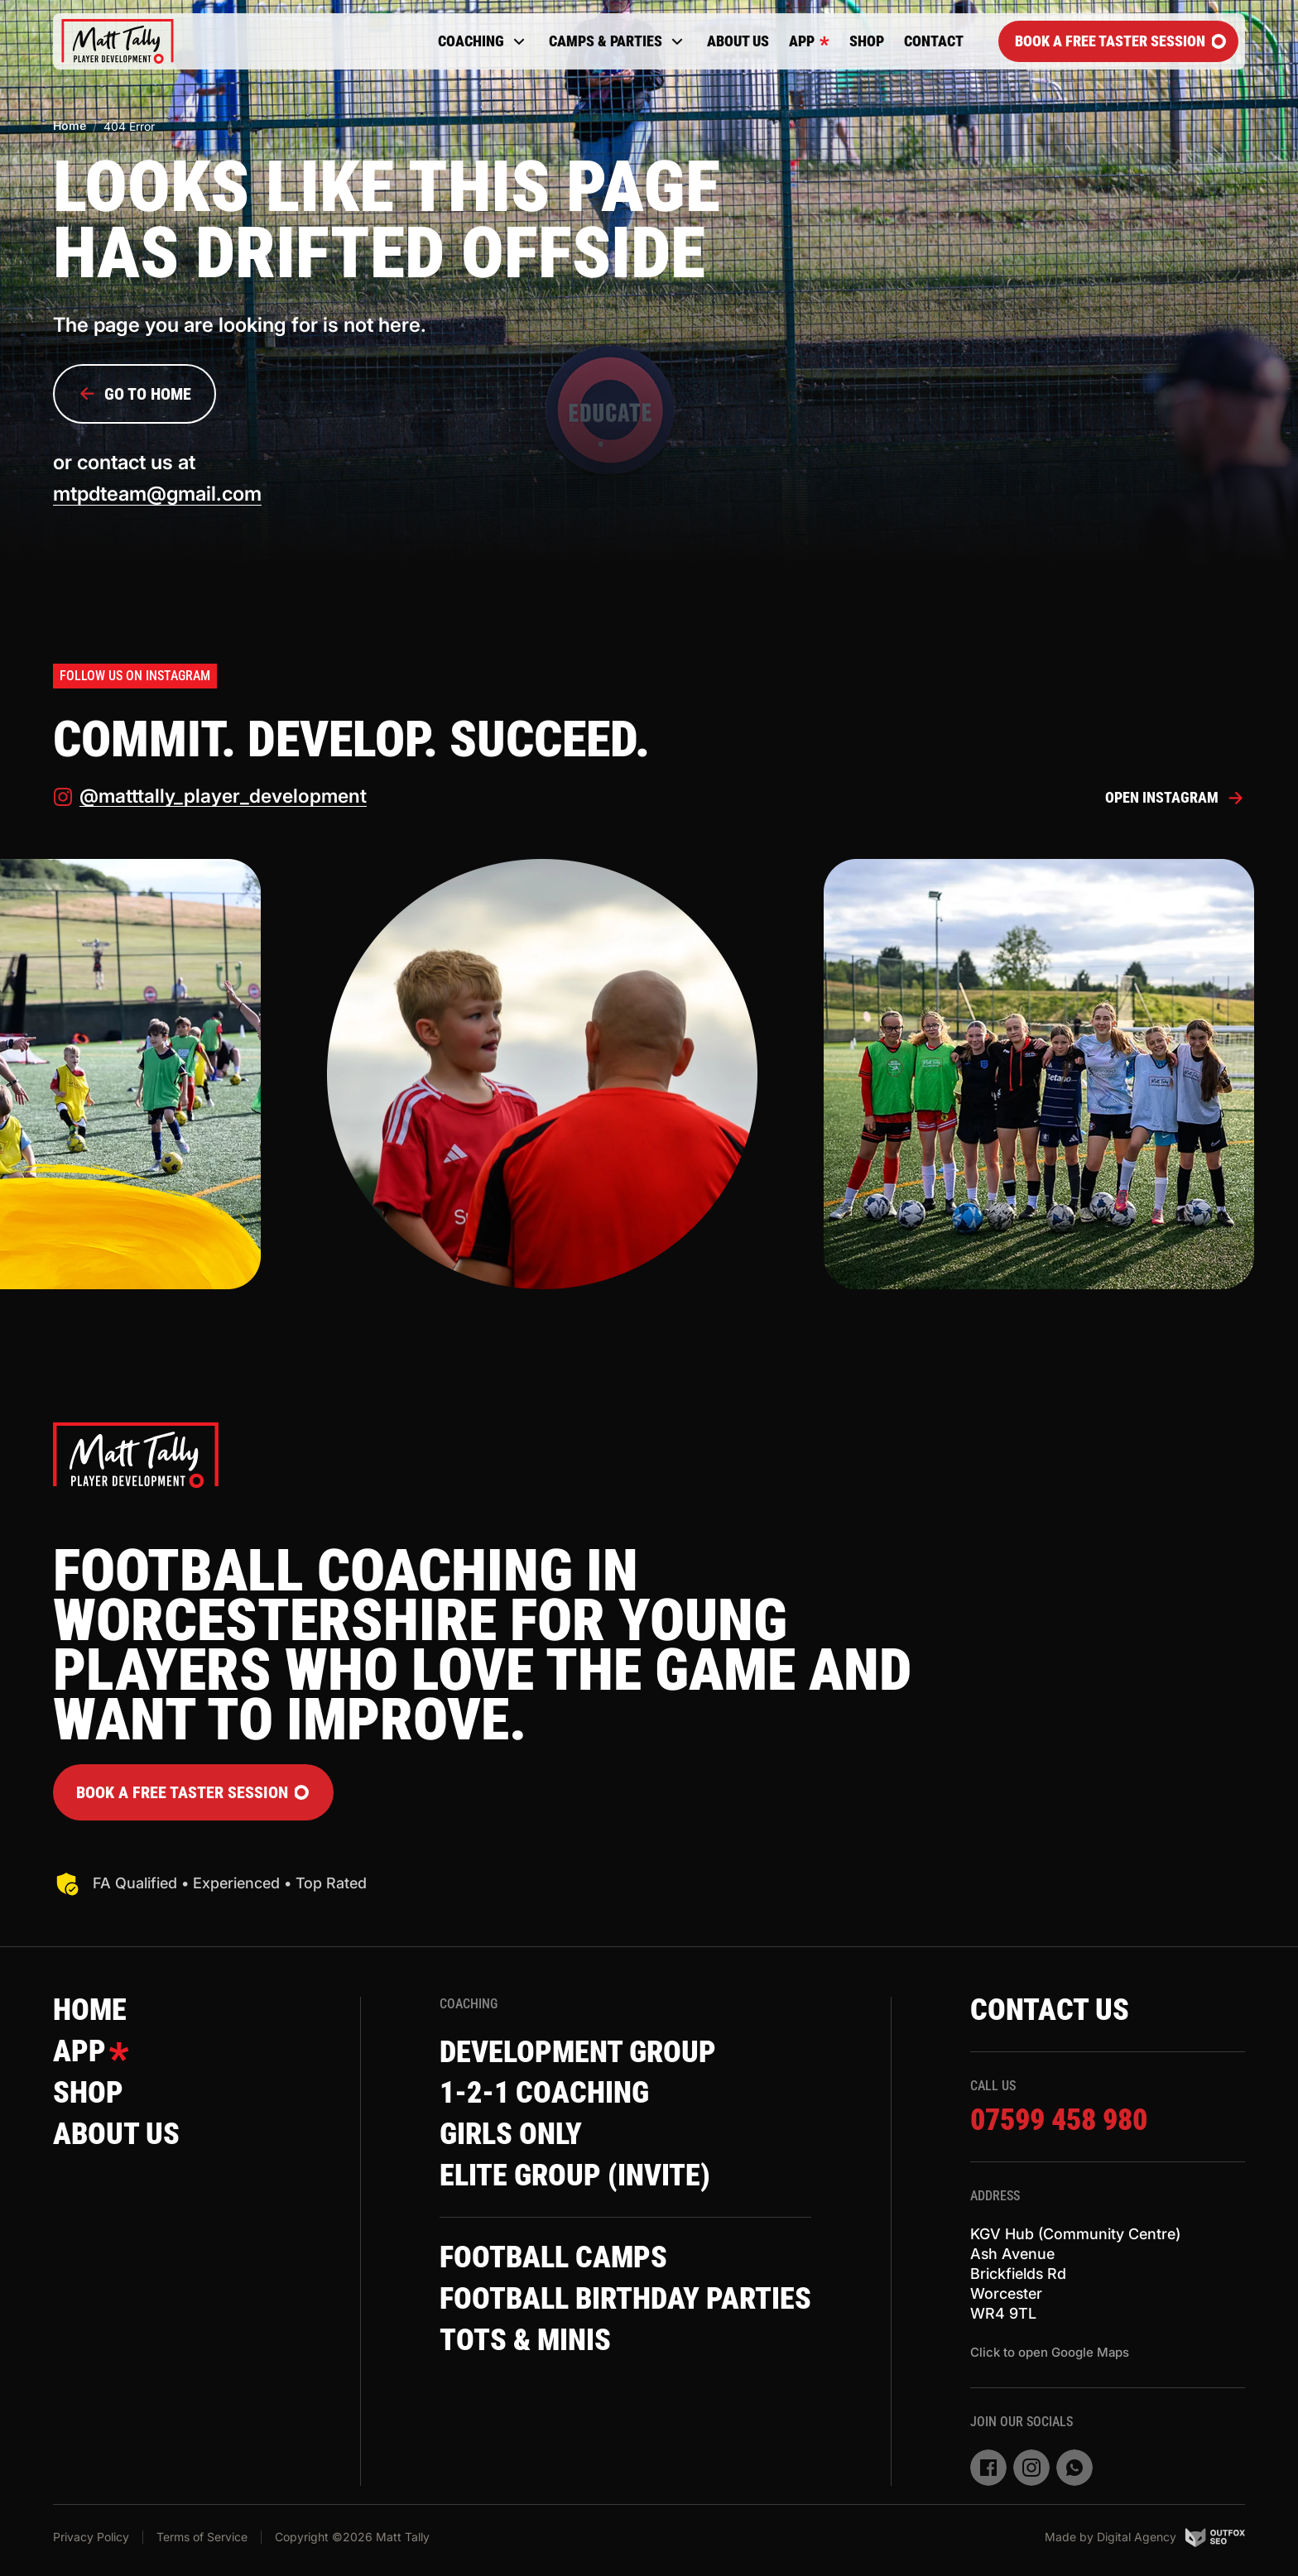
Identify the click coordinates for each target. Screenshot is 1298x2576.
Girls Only (511, 2136)
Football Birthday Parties (625, 2300)
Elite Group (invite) (575, 2177)
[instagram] (1031, 2468)
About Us (738, 41)
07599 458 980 (1058, 2122)
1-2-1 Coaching (544, 2094)
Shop (866, 41)
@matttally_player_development (210, 797)
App (809, 41)
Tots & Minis (525, 2342)
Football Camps (553, 2259)
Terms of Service (202, 2537)
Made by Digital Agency (1145, 2537)
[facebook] (988, 2468)
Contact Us (1049, 2011)
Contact (934, 41)
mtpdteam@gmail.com (157, 494)
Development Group (578, 2053)
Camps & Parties (618, 41)
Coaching (483, 41)
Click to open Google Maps (1049, 2352)
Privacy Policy (91, 2537)
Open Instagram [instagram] (1175, 798)
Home (69, 125)
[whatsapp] (1074, 2468)
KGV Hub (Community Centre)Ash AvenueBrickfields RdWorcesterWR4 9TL (1075, 2273)
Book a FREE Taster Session (1121, 41)
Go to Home (134, 394)
